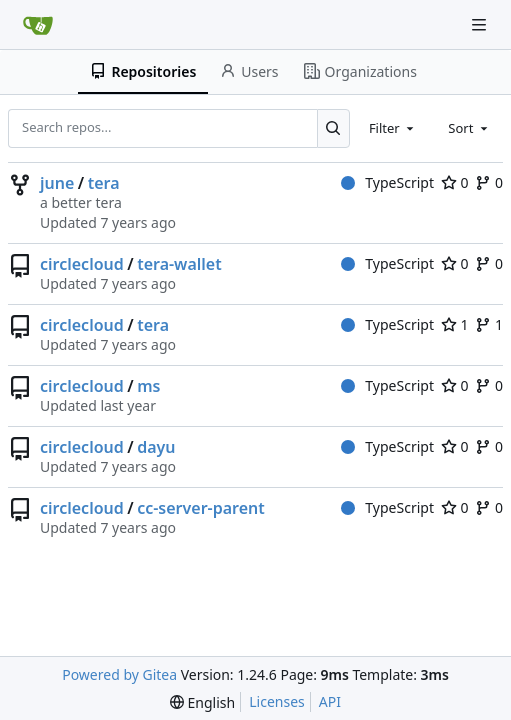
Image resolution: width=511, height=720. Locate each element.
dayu (156, 447)
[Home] (38, 25)
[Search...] (333, 128)
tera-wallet (179, 264)
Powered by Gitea (119, 674)
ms (148, 386)
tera (104, 183)
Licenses (277, 701)
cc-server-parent (201, 508)
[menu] (202, 702)
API (330, 701)
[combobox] (393, 128)
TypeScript (387, 182)
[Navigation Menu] (481, 24)
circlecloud (82, 264)
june (57, 183)
